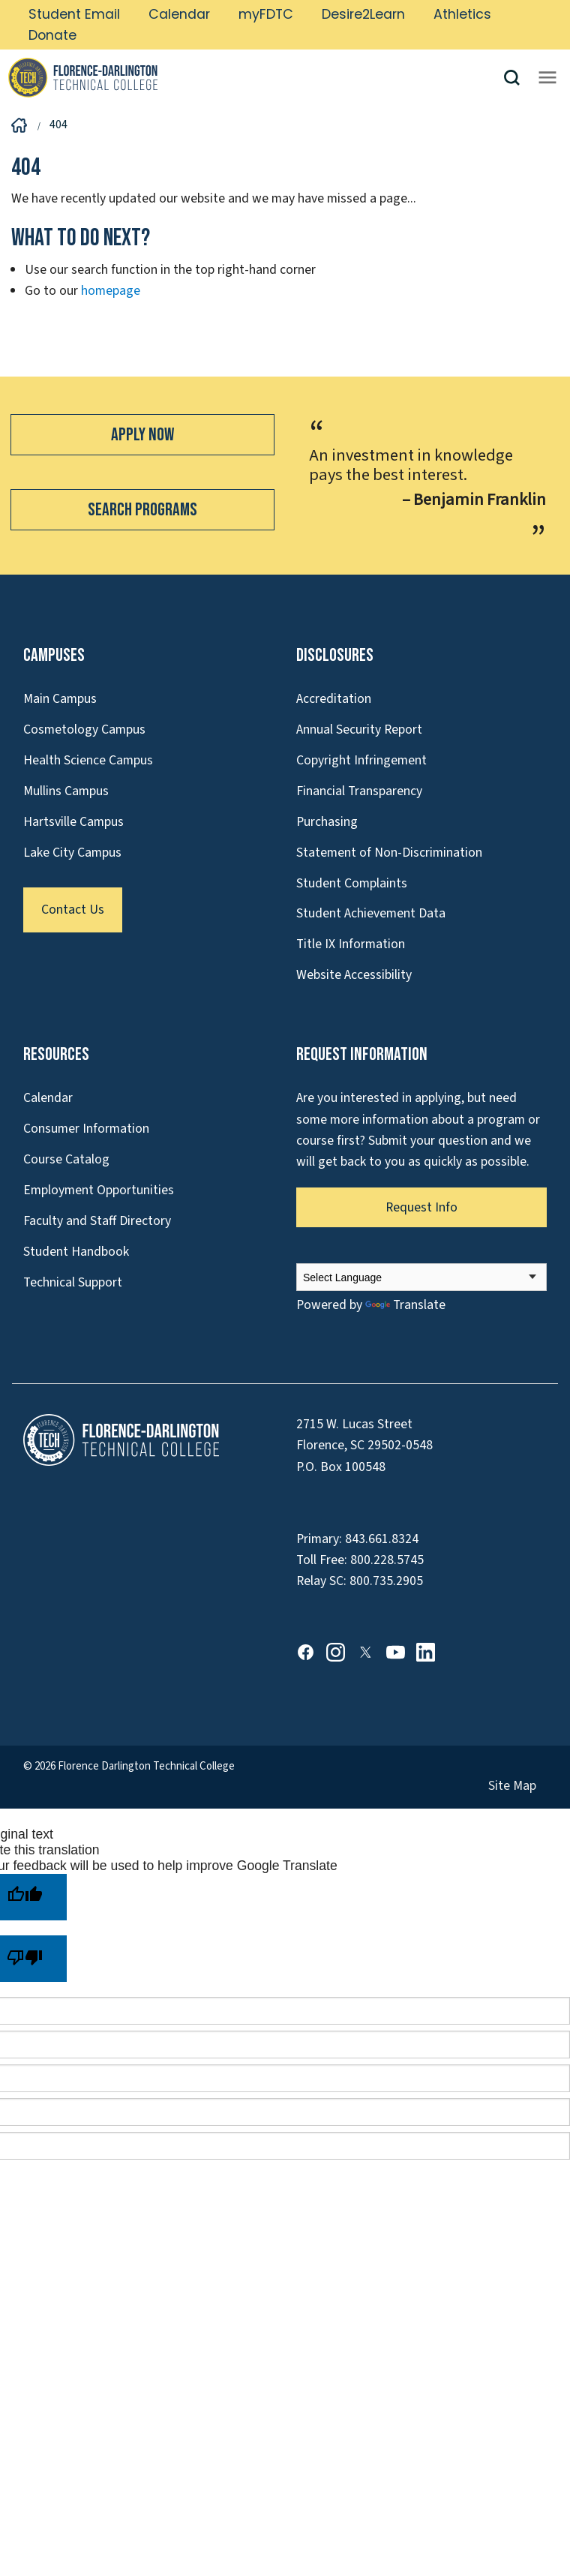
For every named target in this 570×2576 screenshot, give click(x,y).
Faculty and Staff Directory (97, 1220)
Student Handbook (76, 1251)
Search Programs (142, 510)
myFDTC (265, 14)
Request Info (422, 1207)
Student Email (74, 14)
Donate (52, 35)
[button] (517, 77)
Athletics (462, 14)
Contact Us (72, 909)
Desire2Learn (363, 14)
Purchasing (327, 821)
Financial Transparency (359, 791)
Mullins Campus (66, 791)
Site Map (512, 1785)
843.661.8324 (381, 1539)
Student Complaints (351, 883)
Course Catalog (66, 1159)
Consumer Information (86, 1128)
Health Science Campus (88, 760)
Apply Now (142, 435)
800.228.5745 (387, 1560)
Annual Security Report (359, 729)
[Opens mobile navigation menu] (547, 77)
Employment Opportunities (98, 1190)
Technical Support (72, 1282)
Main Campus (60, 698)
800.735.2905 (386, 1581)
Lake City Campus (72, 852)
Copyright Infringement (361, 760)
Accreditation (333, 698)
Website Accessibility (354, 974)
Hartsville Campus (73, 821)
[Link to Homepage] (255, 77)
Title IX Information (350, 944)
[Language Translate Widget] (421, 1277)
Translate (405, 1305)
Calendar (179, 14)
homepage (110, 290)
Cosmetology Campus (84, 729)
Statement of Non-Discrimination (389, 852)
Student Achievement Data (371, 913)
